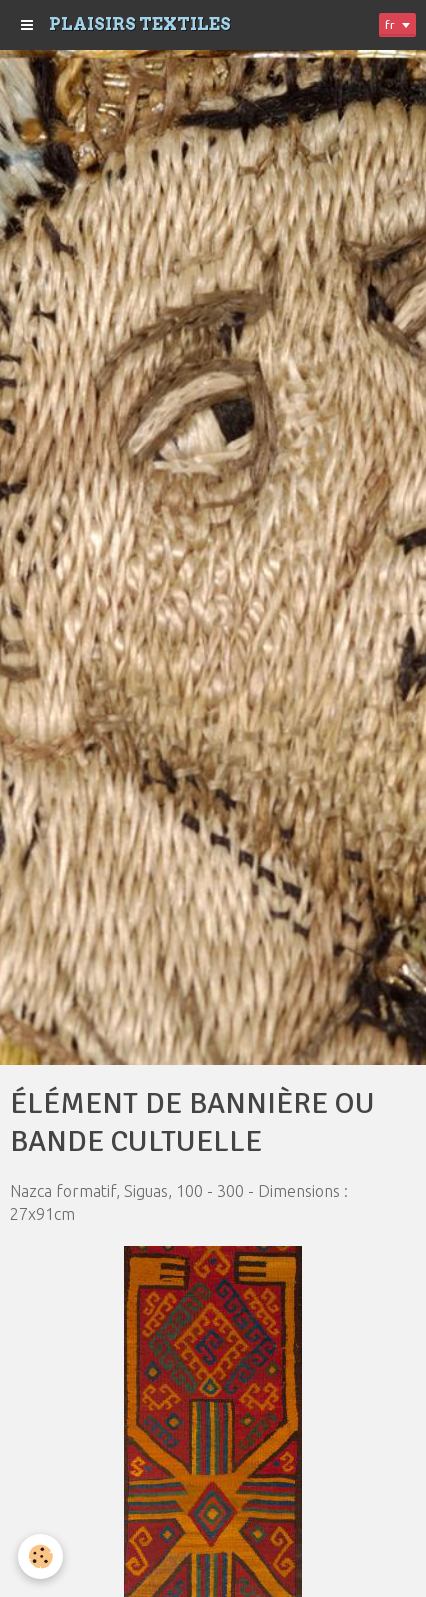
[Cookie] (40, 1556)
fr (390, 24)
